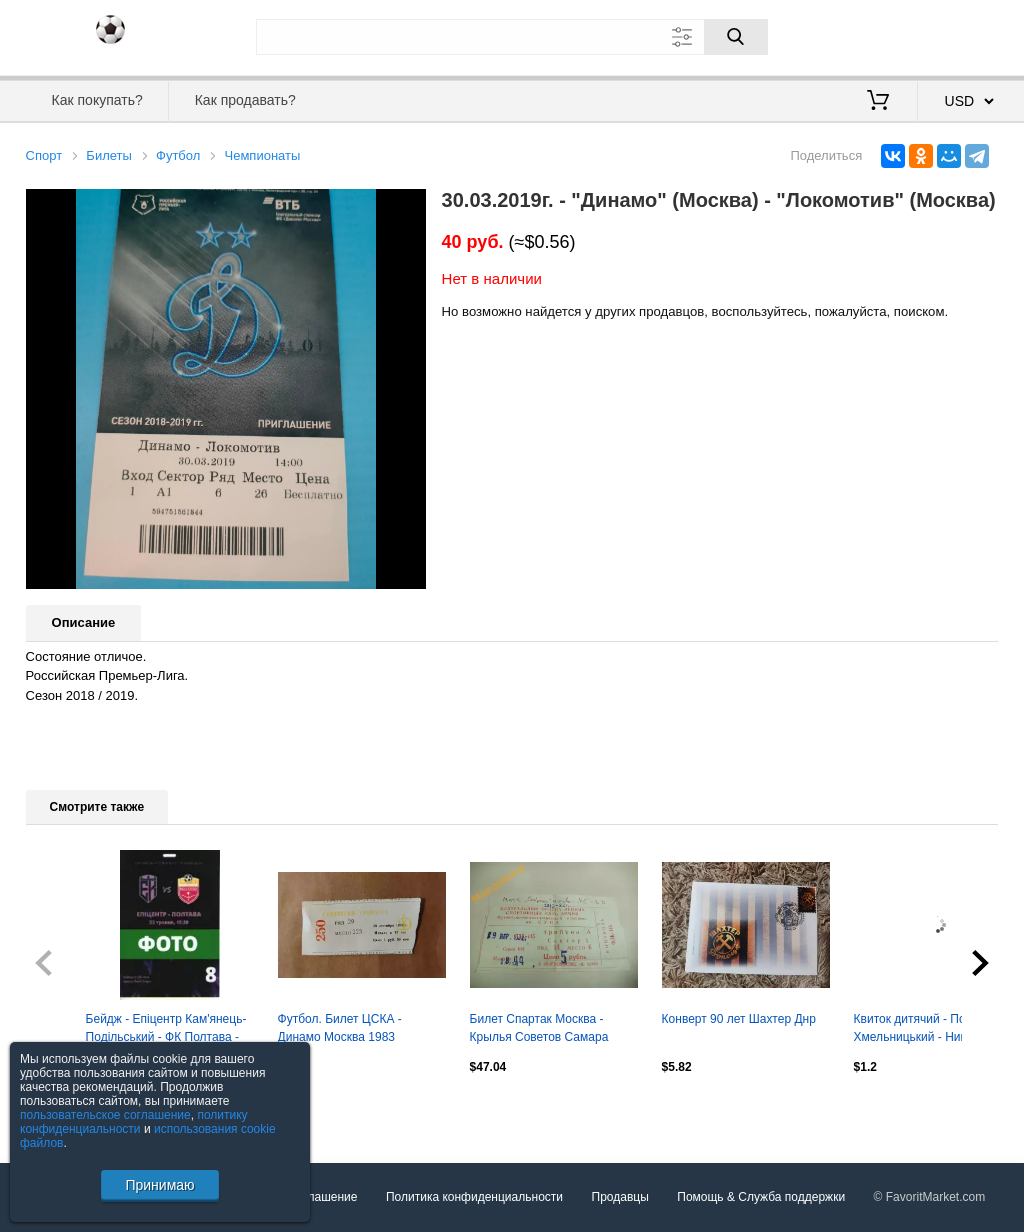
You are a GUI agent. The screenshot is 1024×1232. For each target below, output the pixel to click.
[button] (408, 207)
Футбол (178, 155)
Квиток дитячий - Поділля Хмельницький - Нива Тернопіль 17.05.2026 (925, 1030)
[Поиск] (736, 37)
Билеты (108, 155)
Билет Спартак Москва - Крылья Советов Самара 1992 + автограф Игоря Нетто (552, 1030)
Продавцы (620, 1197)
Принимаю (159, 1185)
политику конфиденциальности (134, 1122)
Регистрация (958, 35)
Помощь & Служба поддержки (761, 1197)
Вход (882, 35)
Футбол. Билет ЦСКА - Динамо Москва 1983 (340, 1028)
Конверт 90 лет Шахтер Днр (739, 1019)
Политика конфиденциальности (474, 1197)
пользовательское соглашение (105, 1115)
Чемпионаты (263, 155)
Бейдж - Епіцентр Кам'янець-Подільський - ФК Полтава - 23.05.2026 (166, 1030)
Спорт (44, 155)
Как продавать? (245, 100)
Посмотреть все (70, 1110)
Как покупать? (97, 100)
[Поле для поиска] (512, 37)
